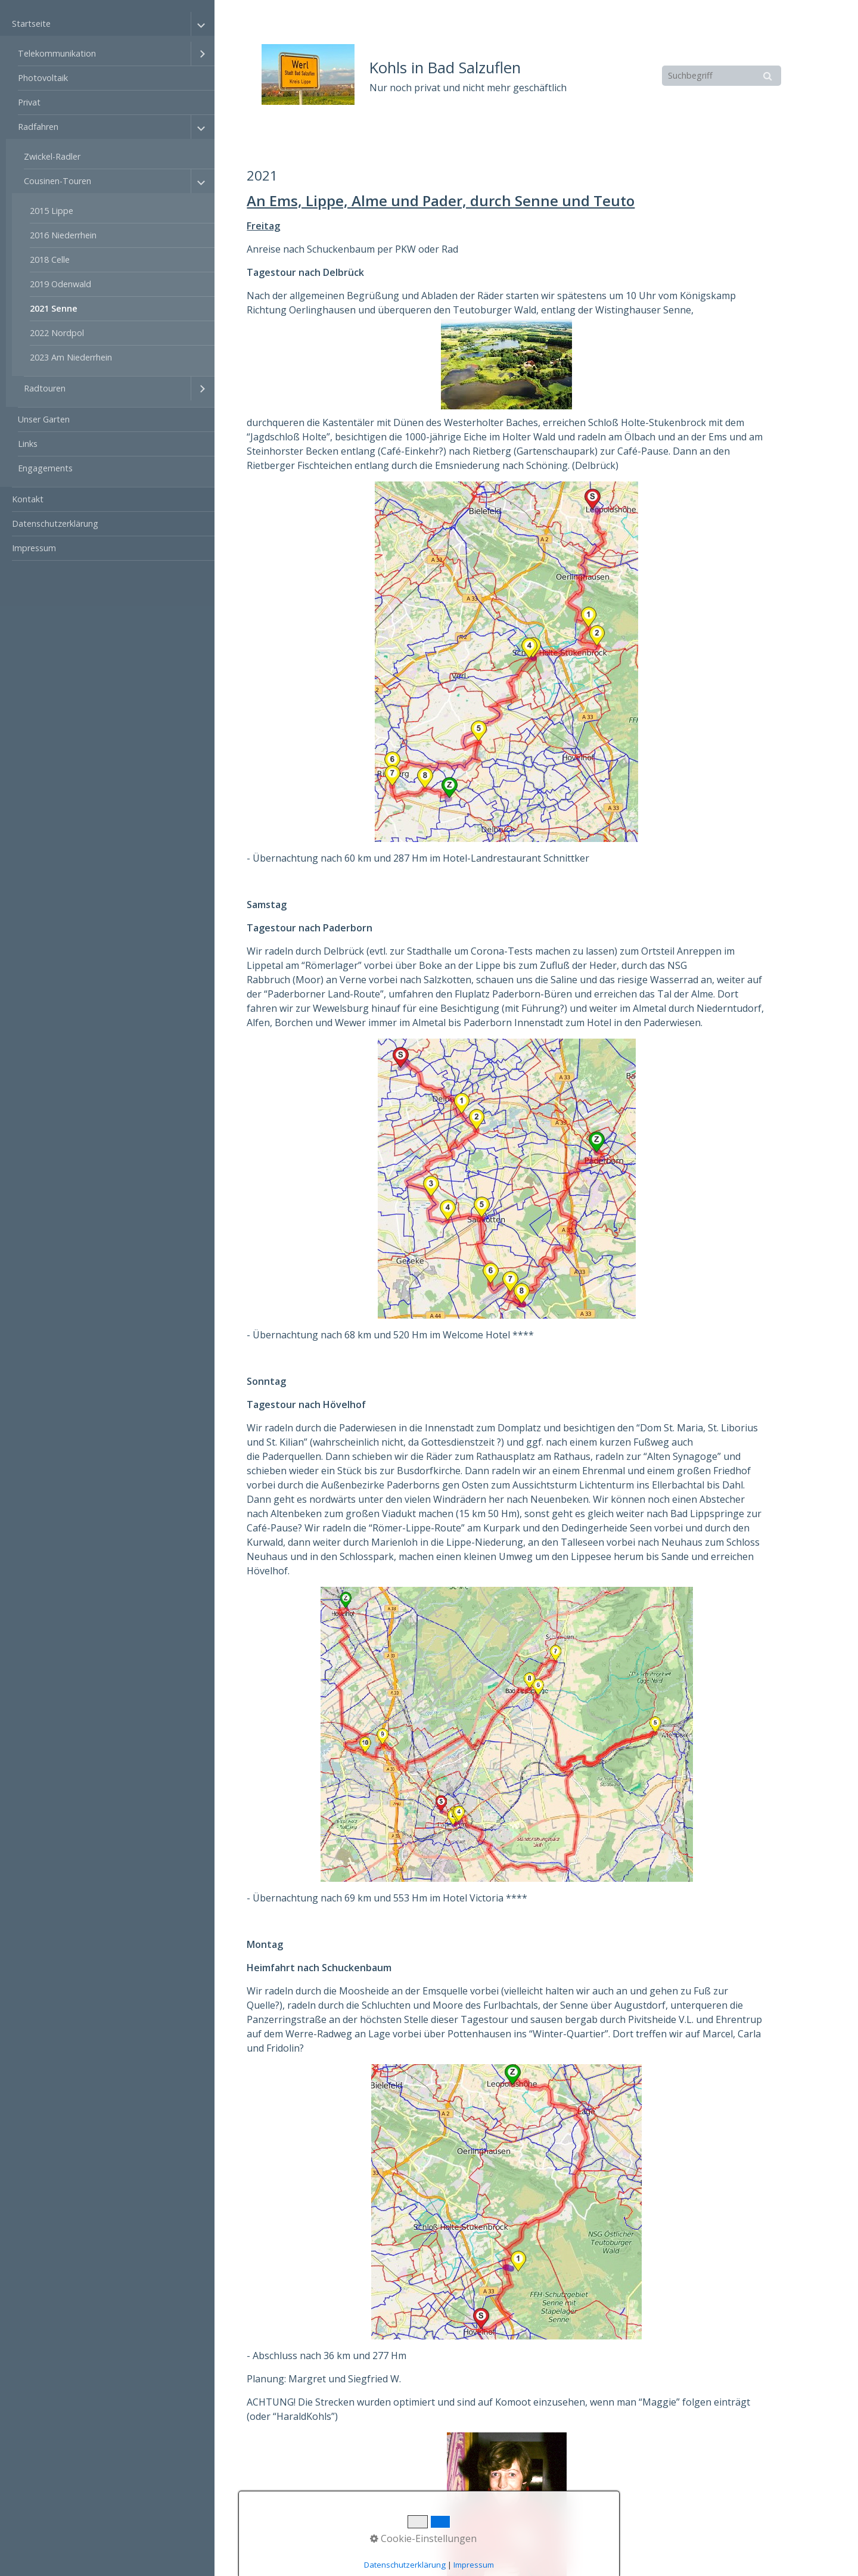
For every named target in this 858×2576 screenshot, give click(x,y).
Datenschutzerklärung (55, 523)
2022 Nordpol (57, 332)
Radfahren (38, 126)
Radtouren (45, 388)
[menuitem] (107, 249)
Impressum (34, 548)
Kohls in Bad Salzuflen (445, 67)
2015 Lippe (51, 210)
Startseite (31, 23)
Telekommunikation (57, 53)
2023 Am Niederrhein (71, 357)
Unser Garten (44, 419)
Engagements (45, 468)
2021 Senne (53, 308)
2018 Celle (50, 259)
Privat (29, 102)
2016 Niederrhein (63, 235)
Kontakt (27, 499)
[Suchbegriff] (721, 76)
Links (28, 443)
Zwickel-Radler (52, 156)
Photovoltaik (43, 77)
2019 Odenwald (60, 284)
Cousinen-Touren (57, 181)
